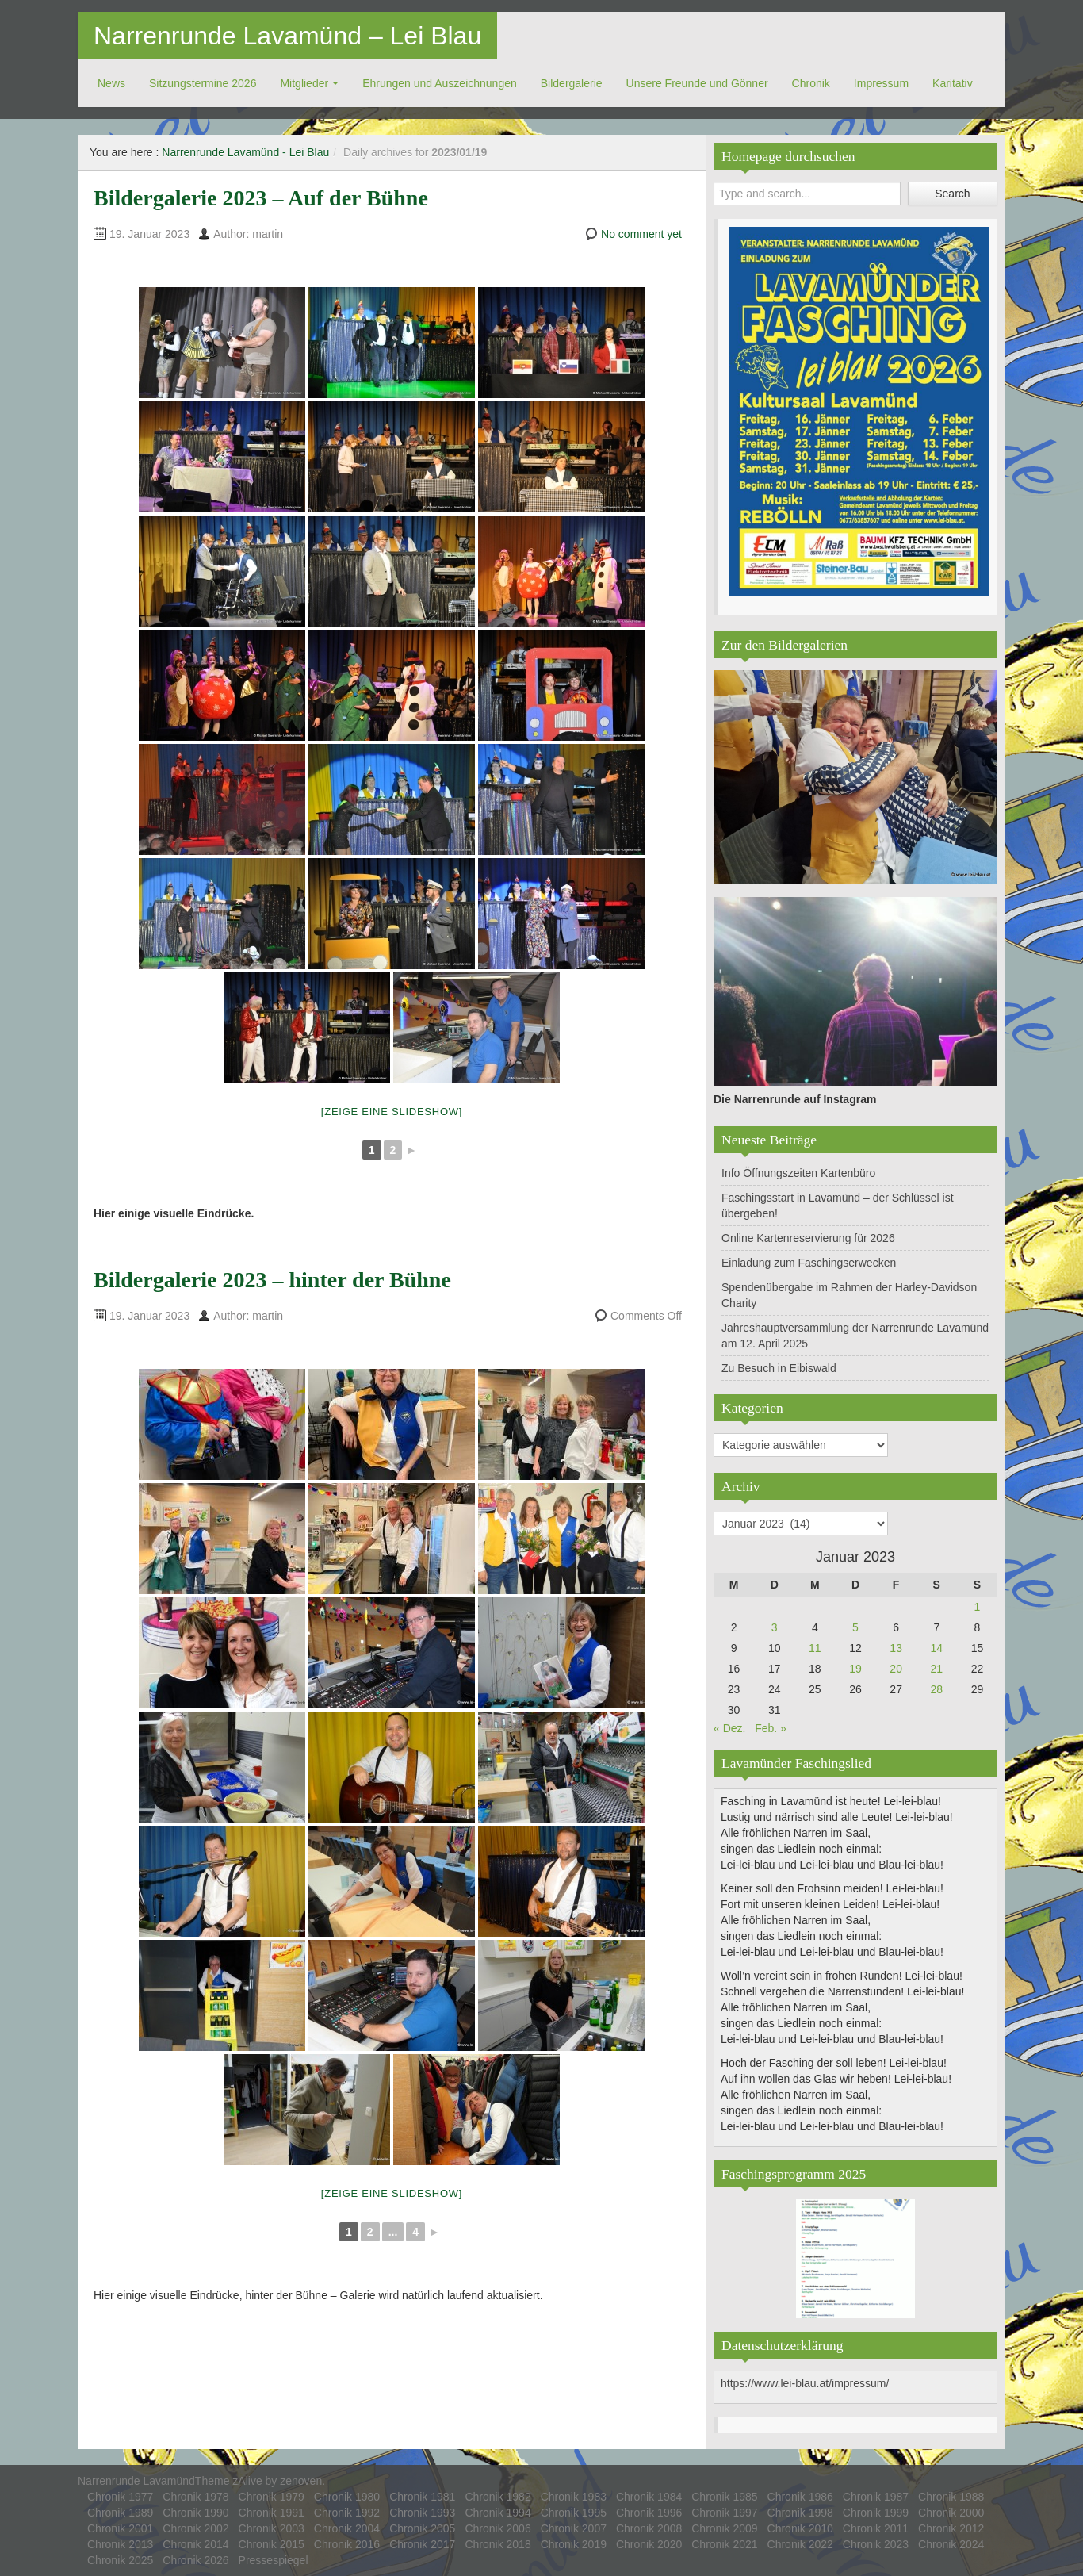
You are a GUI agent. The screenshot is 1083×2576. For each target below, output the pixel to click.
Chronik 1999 (876, 2512)
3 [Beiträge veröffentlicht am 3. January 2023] (774, 1627)
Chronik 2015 (271, 2544)
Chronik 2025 (120, 2560)
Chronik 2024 (951, 2544)
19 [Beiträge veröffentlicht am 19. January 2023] (855, 1668)
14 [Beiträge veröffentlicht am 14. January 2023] (936, 1648)
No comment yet (641, 234)
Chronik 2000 (951, 2512)
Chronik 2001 (120, 2528)
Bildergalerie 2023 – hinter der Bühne (272, 1279)
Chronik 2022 (800, 2544)
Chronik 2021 (724, 2544)
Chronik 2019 (574, 2544)
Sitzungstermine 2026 (202, 83)
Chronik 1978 (195, 2496)
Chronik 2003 (271, 2528)
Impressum (881, 83)
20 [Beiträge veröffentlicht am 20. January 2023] (896, 1668)
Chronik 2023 (876, 2544)
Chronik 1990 (195, 2512)
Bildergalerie (572, 83)
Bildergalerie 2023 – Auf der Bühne (261, 198)
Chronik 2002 (195, 2528)
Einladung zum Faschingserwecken (808, 1262)
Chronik (811, 83)
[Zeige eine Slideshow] (391, 1111)
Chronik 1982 (497, 2496)
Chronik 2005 (422, 2528)
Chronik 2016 (347, 2544)
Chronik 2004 (347, 2528)
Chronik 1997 (724, 2512)
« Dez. (729, 1728)
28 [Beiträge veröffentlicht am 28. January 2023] (936, 1689)
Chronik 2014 (195, 2544)
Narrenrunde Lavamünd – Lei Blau (287, 35)
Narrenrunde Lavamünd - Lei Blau (245, 152)
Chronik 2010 (800, 2528)
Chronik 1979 (271, 2496)
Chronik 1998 (800, 2512)
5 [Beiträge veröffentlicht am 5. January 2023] (855, 1627)
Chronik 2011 (876, 2528)
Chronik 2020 (649, 2544)
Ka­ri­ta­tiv (952, 83)
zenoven (301, 2480)
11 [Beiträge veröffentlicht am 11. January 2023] (815, 1648)
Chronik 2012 (951, 2528)
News (111, 83)
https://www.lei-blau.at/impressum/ (805, 2383)
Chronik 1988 (951, 2496)
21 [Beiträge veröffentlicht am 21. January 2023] (936, 1668)
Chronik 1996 (649, 2512)
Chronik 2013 (120, 2544)
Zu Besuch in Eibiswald (778, 1368)
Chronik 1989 (120, 2512)
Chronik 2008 (649, 2528)
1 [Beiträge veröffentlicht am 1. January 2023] (977, 1606)
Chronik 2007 (574, 2528)
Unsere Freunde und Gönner (697, 83)
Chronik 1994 (497, 2512)
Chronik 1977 (120, 2496)
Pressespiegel (273, 2560)
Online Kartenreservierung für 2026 (808, 1238)
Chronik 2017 (422, 2544)
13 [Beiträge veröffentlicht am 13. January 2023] (896, 1648)
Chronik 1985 (724, 2496)
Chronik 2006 (497, 2528)
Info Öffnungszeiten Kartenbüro (798, 1173)
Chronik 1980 (347, 2496)
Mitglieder (304, 83)
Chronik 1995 (574, 2512)
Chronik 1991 (271, 2512)
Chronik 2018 (497, 2544)
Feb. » (770, 1728)
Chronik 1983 (574, 2496)
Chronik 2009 (724, 2528)
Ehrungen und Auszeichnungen (439, 83)
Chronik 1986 (800, 2496)
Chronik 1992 (347, 2512)
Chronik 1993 (422, 2512)
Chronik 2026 (195, 2560)
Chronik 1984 (649, 2496)
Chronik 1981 (422, 2496)
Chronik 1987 (876, 2496)
